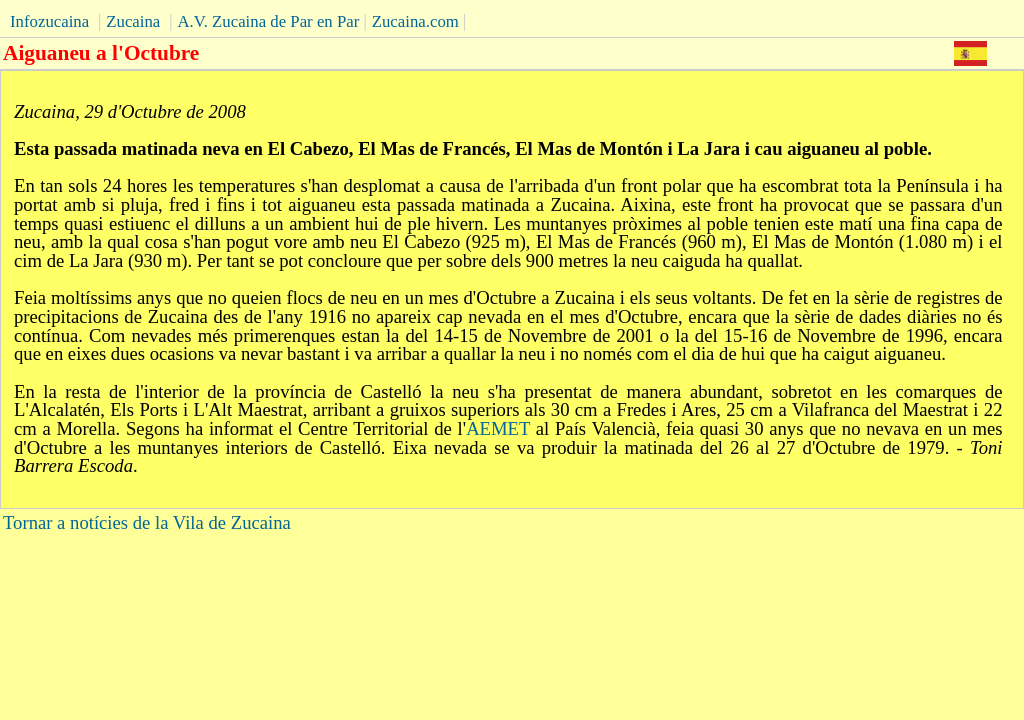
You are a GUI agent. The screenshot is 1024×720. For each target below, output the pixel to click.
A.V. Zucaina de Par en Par (268, 21)
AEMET (498, 428)
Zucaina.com (415, 21)
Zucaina (133, 21)
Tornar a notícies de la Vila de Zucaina (147, 522)
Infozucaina (49, 21)
